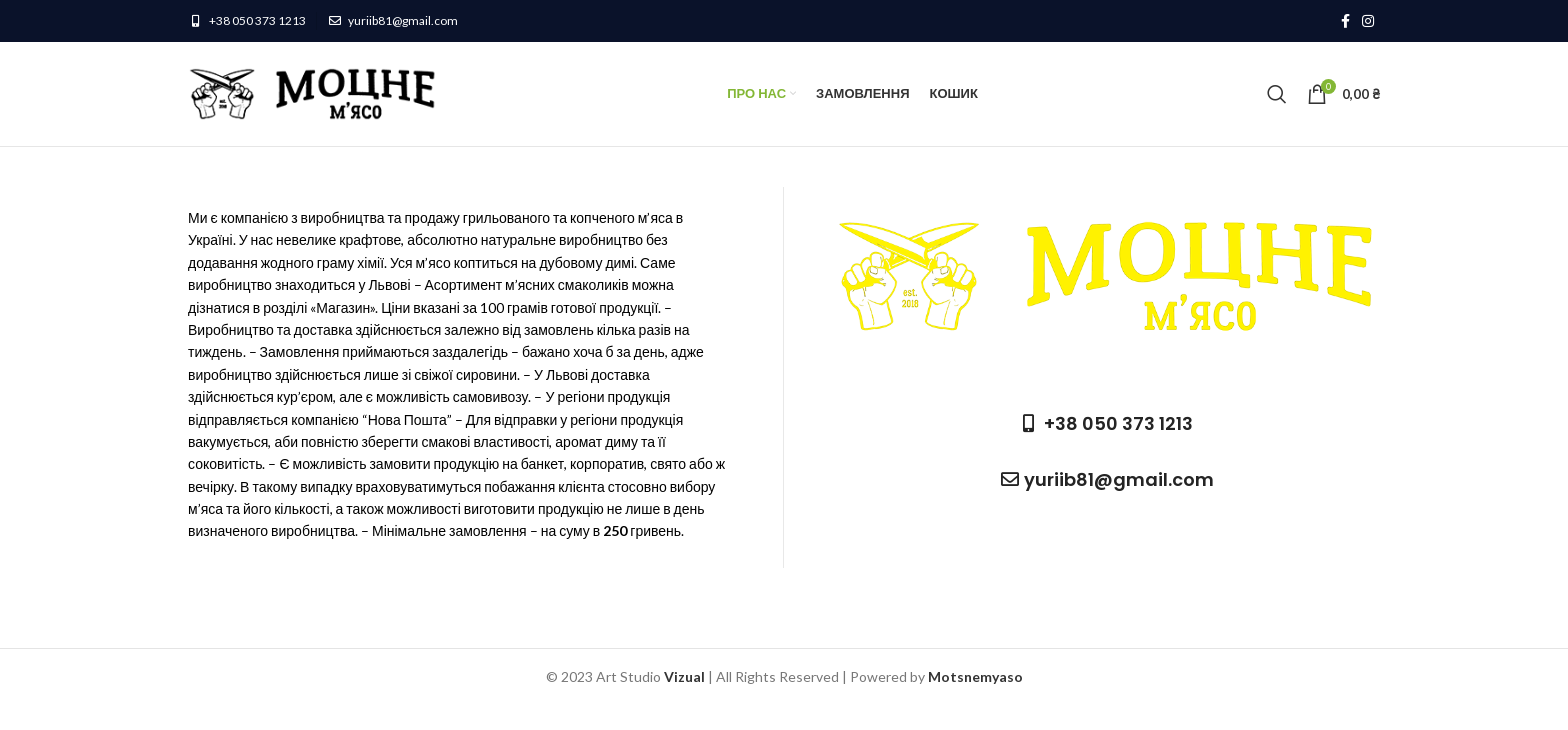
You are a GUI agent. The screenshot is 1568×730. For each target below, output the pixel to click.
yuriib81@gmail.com (403, 20)
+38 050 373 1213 (257, 20)
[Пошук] (1277, 94)
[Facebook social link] (1345, 21)
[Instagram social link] (1368, 21)
